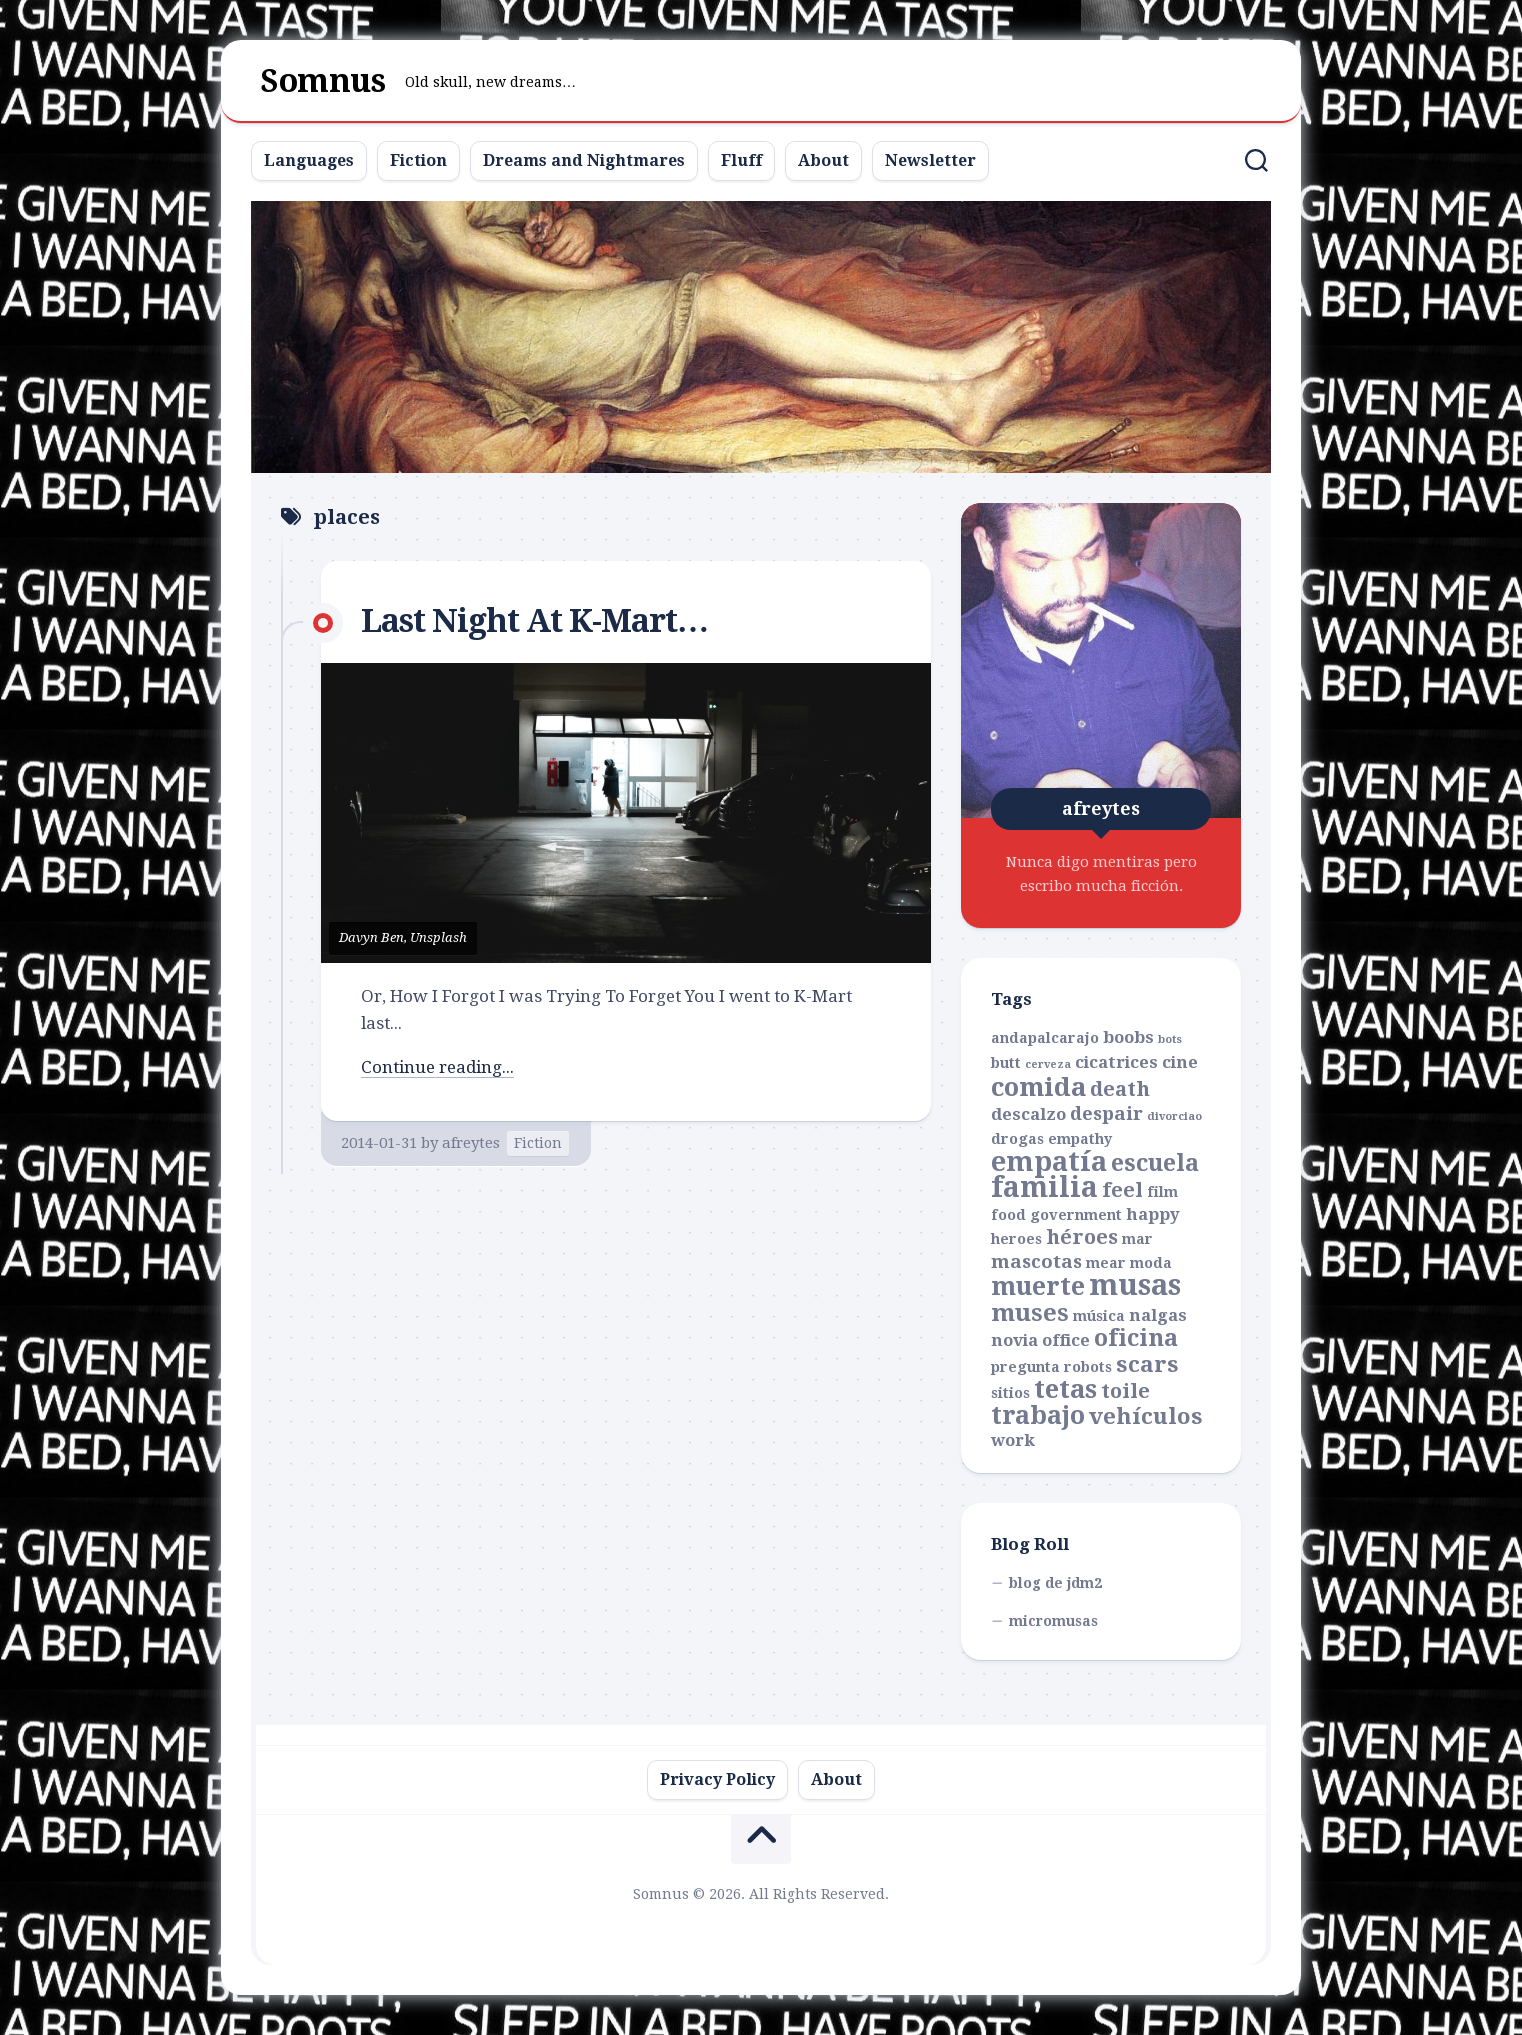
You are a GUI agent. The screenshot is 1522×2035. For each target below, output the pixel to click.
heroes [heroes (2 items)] (1016, 1239)
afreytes (471, 1143)
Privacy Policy (717, 1779)
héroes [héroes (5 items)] (1082, 1237)
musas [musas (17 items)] (1135, 1285)
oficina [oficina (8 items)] (1136, 1338)
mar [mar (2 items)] (1137, 1239)
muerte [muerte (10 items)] (1038, 1286)
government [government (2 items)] (1076, 1215)
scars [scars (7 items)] (1147, 1364)
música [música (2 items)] (1099, 1316)
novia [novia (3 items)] (1014, 1340)
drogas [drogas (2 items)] (1017, 1139)
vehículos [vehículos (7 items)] (1146, 1416)
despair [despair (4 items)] (1106, 1113)
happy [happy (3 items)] (1153, 1214)
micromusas (1053, 1621)
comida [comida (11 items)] (1038, 1087)
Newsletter (930, 160)
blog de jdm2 (1055, 1583)
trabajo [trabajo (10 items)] (1038, 1415)
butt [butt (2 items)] (1006, 1063)
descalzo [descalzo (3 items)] (1028, 1114)
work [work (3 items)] (1013, 1440)
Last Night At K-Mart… (534, 621)
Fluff (741, 160)
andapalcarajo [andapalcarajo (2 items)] (1045, 1038)
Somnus (323, 81)
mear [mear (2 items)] (1106, 1263)
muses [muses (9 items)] (1030, 1312)
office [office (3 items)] (1066, 1340)
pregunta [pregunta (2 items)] (1025, 1367)
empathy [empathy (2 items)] (1080, 1139)
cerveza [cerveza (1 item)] (1048, 1064)
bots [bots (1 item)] (1170, 1039)
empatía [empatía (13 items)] (1049, 1162)
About (823, 160)
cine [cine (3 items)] (1180, 1062)
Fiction (418, 160)
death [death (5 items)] (1120, 1089)
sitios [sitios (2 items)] (1010, 1393)
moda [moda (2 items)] (1151, 1263)
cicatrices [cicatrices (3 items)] (1116, 1062)
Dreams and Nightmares (584, 160)
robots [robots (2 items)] (1088, 1367)
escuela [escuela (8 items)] (1155, 1163)
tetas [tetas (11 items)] (1065, 1389)
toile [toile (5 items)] (1125, 1391)
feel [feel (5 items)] (1122, 1190)
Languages (309, 160)
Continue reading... (437, 1067)
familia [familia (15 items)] (1044, 1187)
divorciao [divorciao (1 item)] (1174, 1116)
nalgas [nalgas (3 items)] (1158, 1315)
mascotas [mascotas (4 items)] (1036, 1261)
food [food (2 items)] (1008, 1215)
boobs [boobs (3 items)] (1128, 1037)
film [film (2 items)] (1162, 1192)
